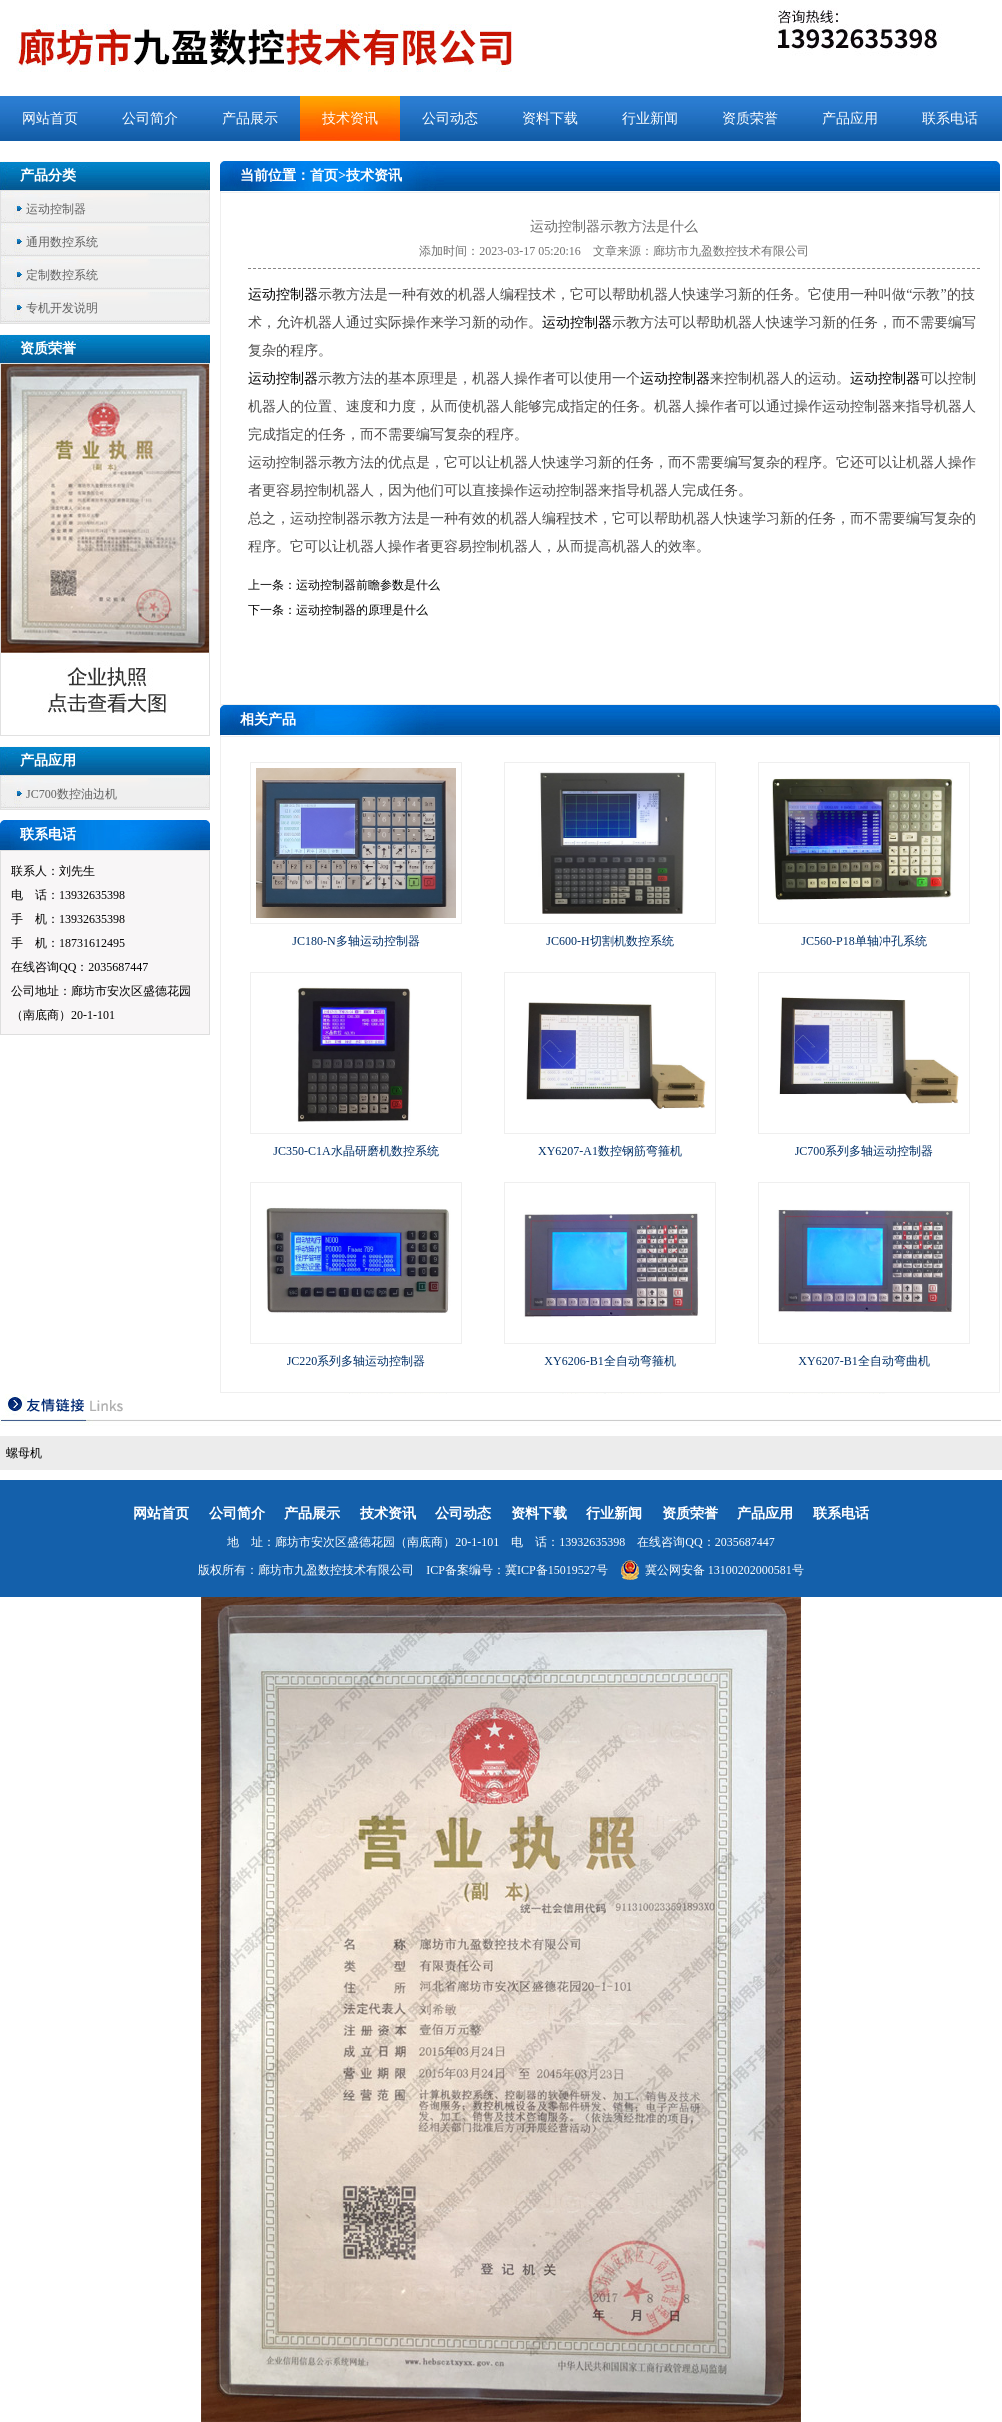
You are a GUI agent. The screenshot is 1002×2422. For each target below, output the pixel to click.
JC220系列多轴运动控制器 (356, 1361)
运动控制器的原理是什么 (362, 610)
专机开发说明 (62, 308)
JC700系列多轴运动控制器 (864, 1151)
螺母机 (24, 1453)
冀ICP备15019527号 (556, 1570)
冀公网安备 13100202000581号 (712, 1570)
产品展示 (250, 118)
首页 (324, 175)
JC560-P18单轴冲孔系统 (863, 941)
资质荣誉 (750, 118)
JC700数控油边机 (71, 794)
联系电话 (950, 118)
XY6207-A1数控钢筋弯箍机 (610, 1151)
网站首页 (50, 118)
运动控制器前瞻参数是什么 (368, 585)
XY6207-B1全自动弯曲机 (863, 1361)
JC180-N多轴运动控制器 (355, 941)
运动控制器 (56, 209)
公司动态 (450, 118)
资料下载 (550, 118)
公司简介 (150, 118)
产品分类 (48, 175)
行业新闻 (650, 118)
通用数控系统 (62, 242)
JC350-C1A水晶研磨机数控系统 (355, 1151)
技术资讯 (350, 118)
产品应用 (850, 118)
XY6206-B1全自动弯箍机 (609, 1361)
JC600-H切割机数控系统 (609, 941)
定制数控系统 (62, 275)
